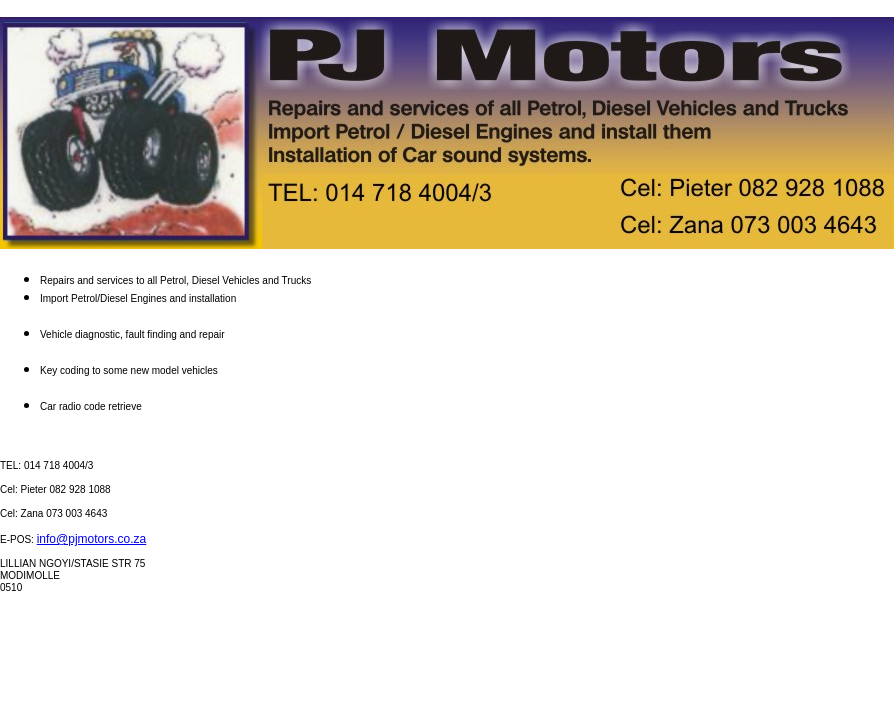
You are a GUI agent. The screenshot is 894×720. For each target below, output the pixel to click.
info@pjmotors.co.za (92, 539)
